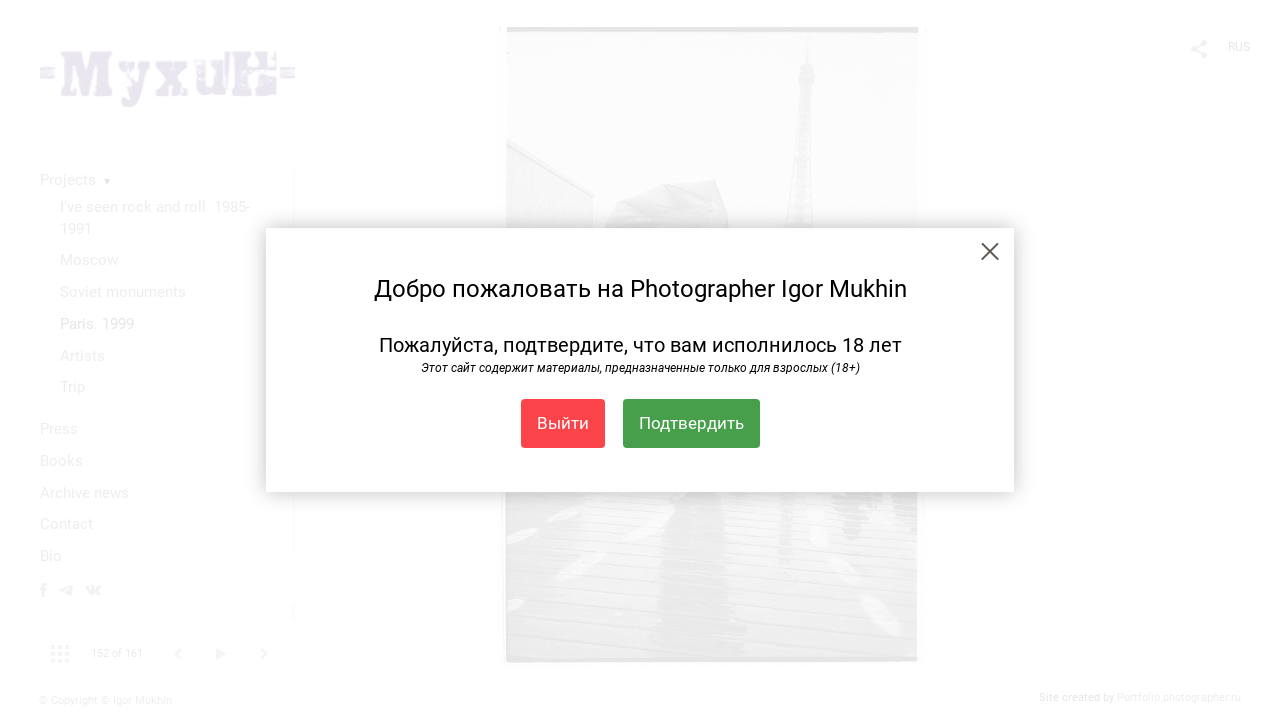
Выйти (563, 423)
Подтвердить (691, 423)
